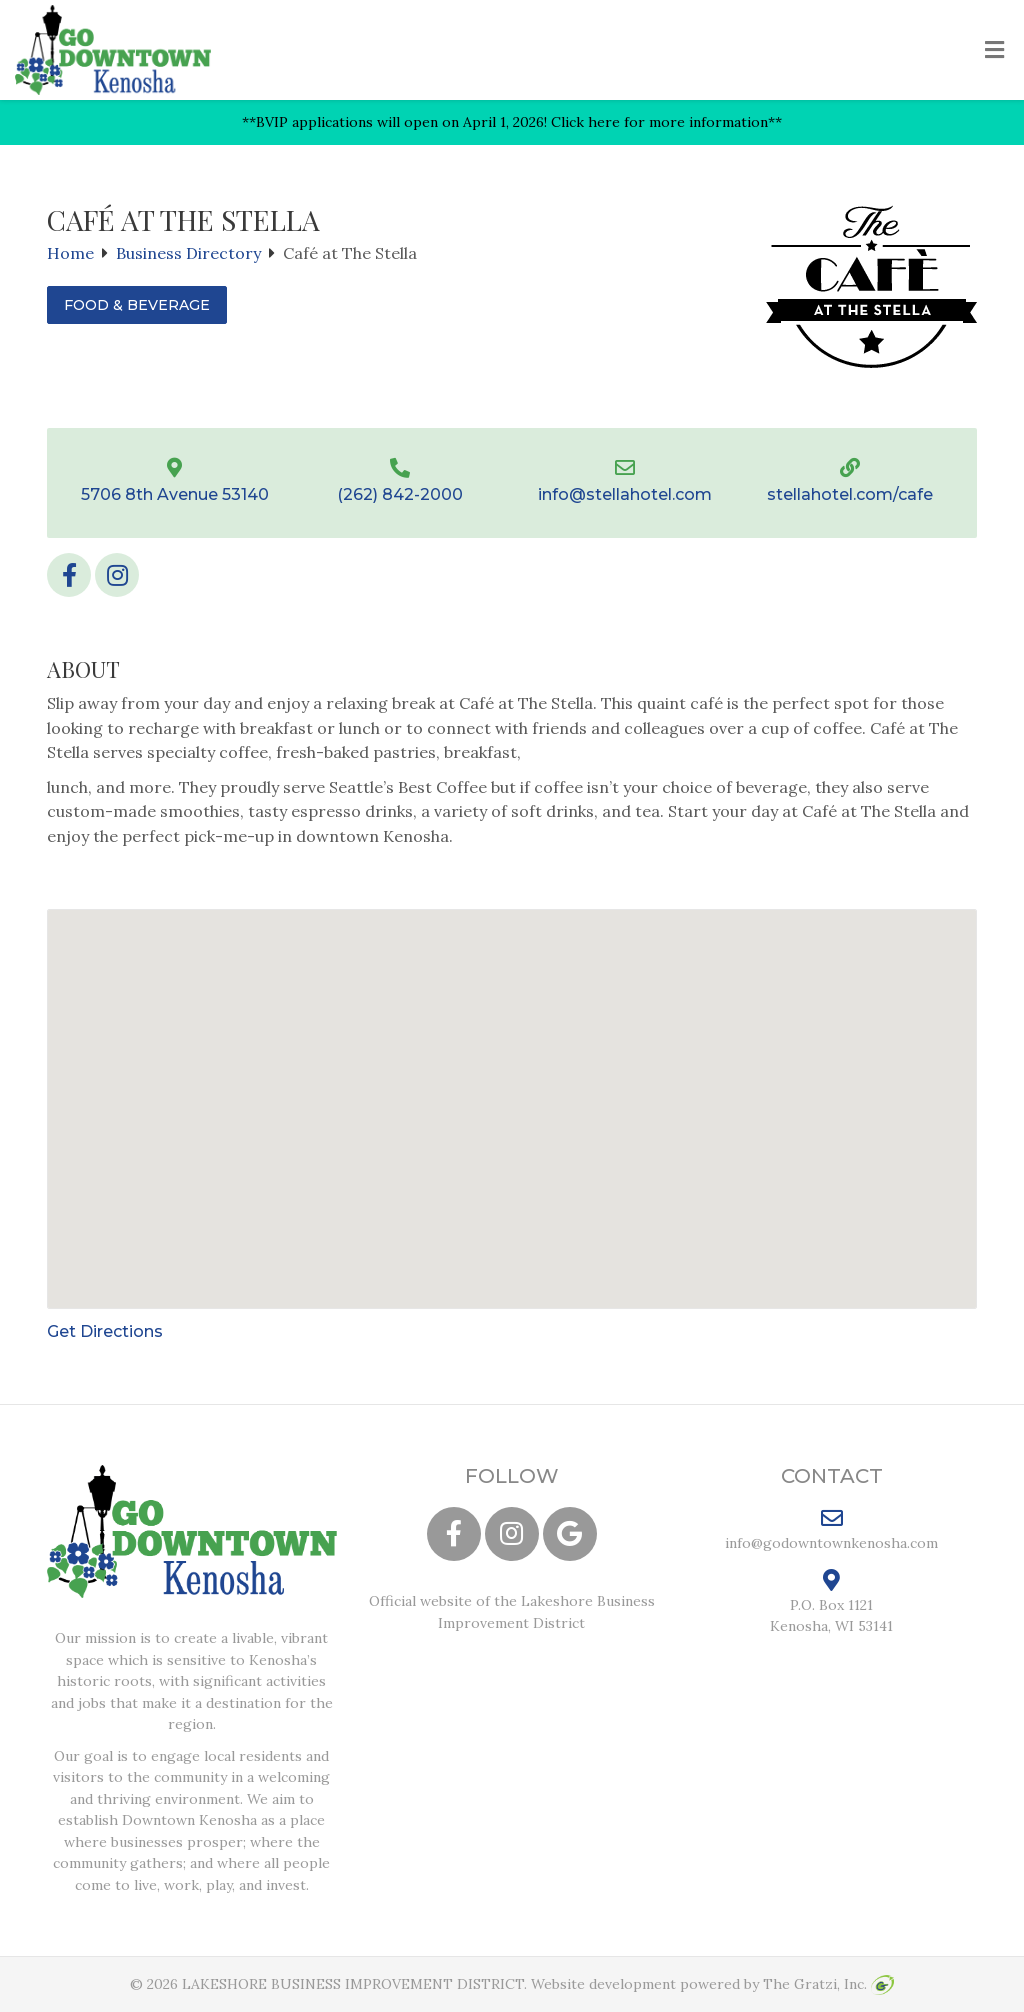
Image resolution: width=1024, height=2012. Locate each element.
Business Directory (188, 253)
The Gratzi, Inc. (828, 1984)
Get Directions (105, 1331)
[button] (512, 1090)
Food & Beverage (137, 305)
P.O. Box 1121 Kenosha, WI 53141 (831, 1602)
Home (70, 253)
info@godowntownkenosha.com (831, 1529)
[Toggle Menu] (994, 51)
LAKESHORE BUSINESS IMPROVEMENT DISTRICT (353, 1984)
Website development (603, 1984)
